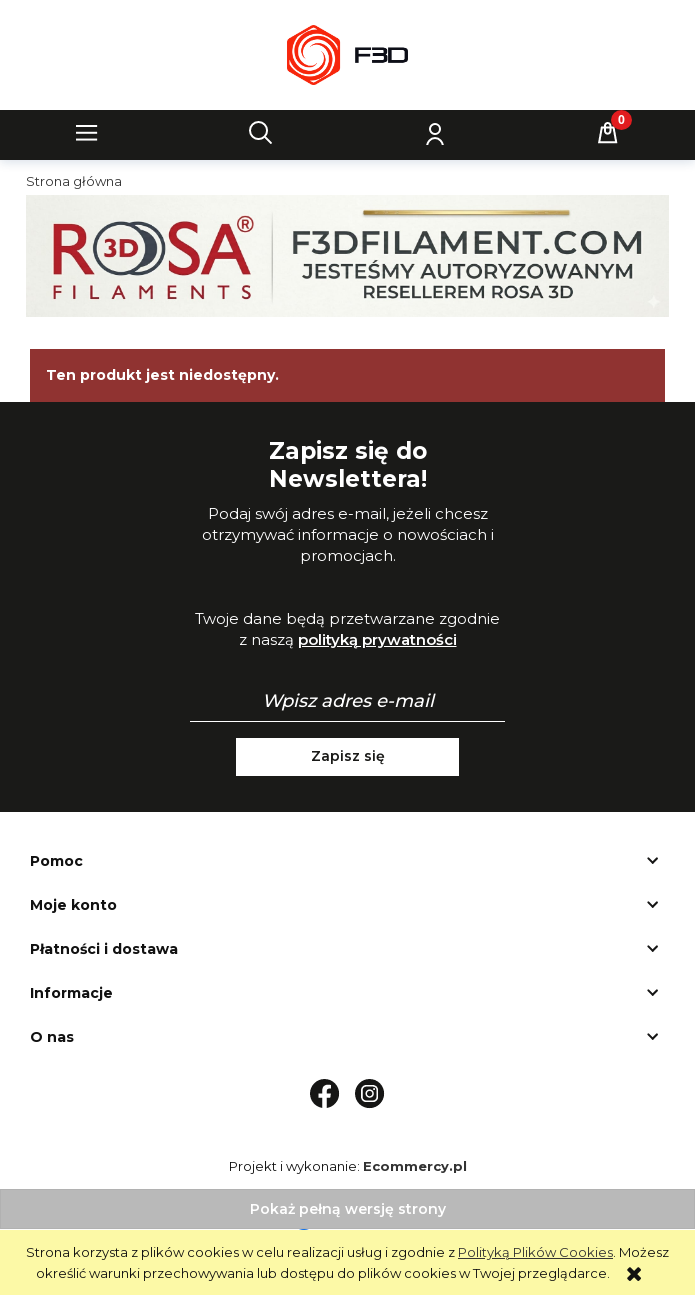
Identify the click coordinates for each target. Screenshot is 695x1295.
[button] (87, 133)
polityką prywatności (377, 639)
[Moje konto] (434, 133)
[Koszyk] (608, 133)
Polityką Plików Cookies (535, 1252)
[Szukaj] (261, 133)
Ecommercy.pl (415, 1166)
